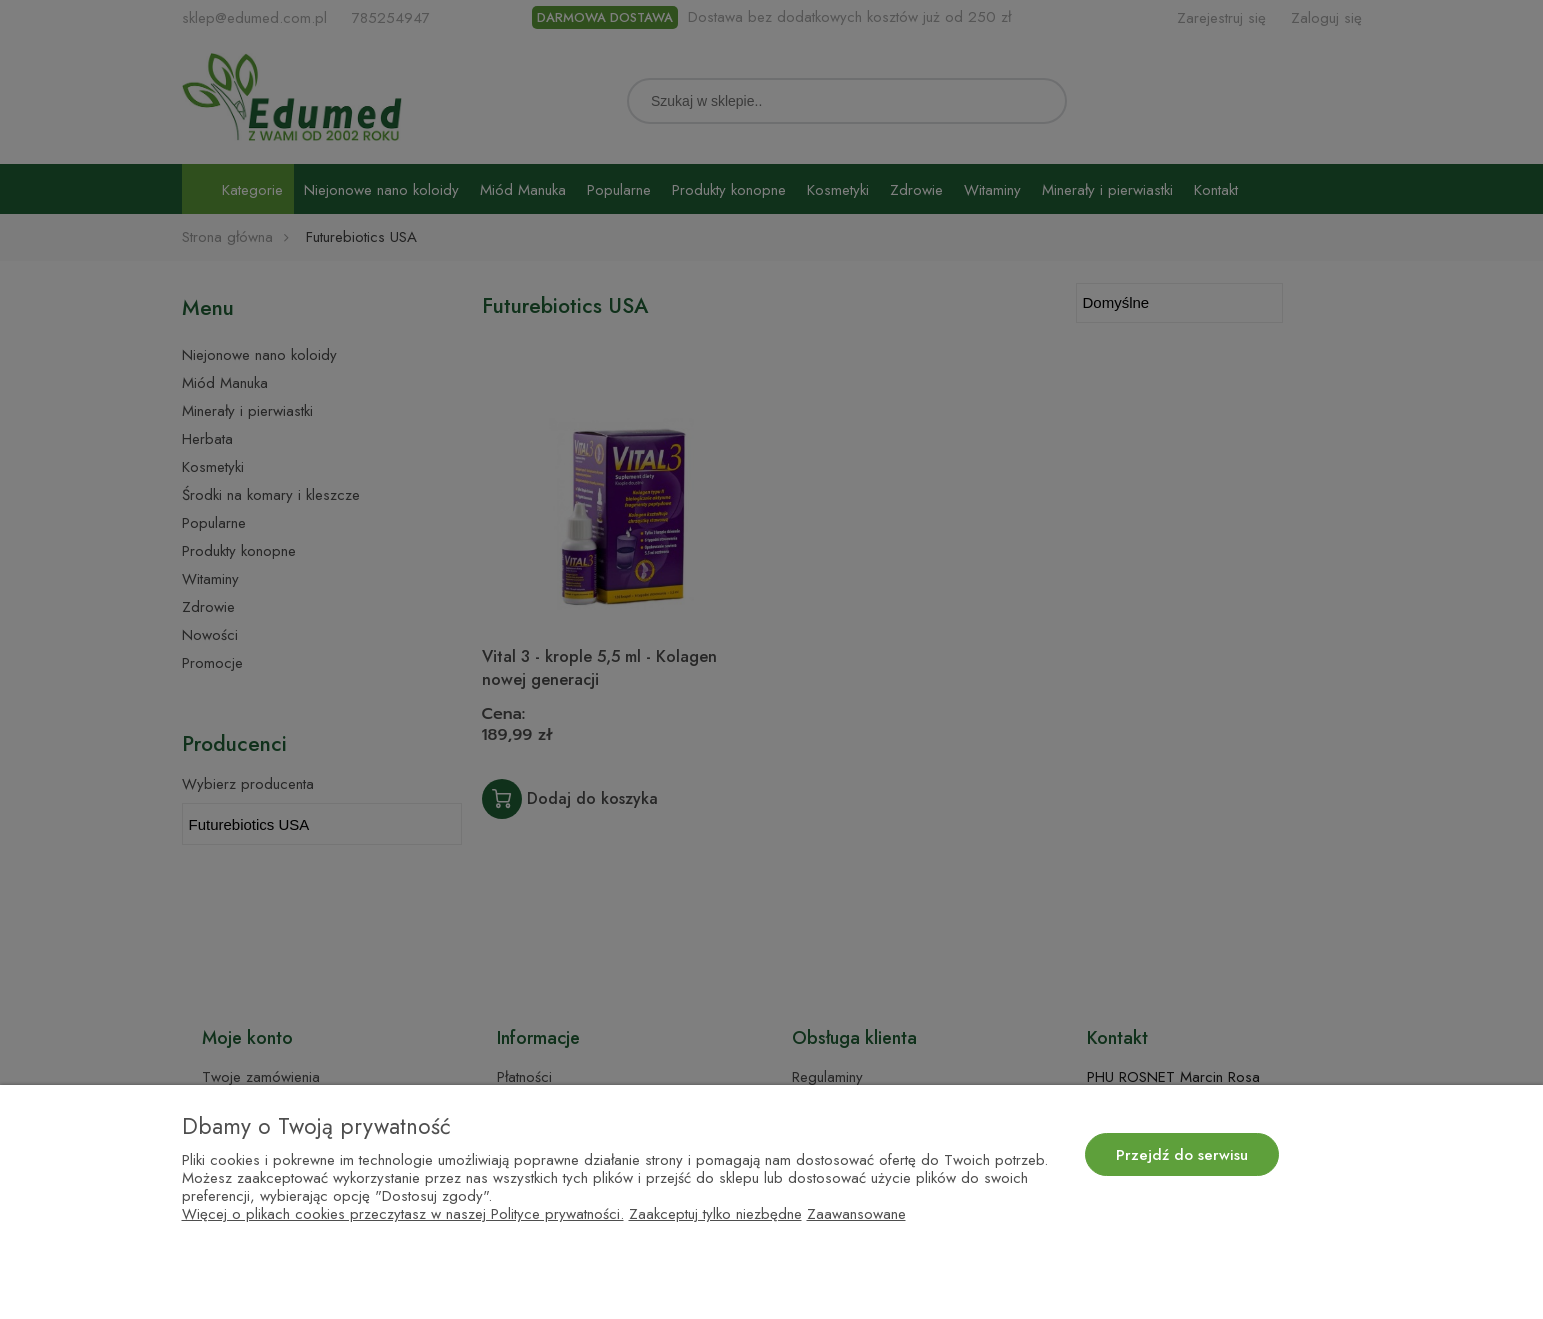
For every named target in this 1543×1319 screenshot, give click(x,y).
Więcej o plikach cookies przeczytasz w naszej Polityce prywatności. (403, 1214)
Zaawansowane (856, 1214)
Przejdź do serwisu (1182, 1155)
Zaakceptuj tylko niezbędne (715, 1214)
